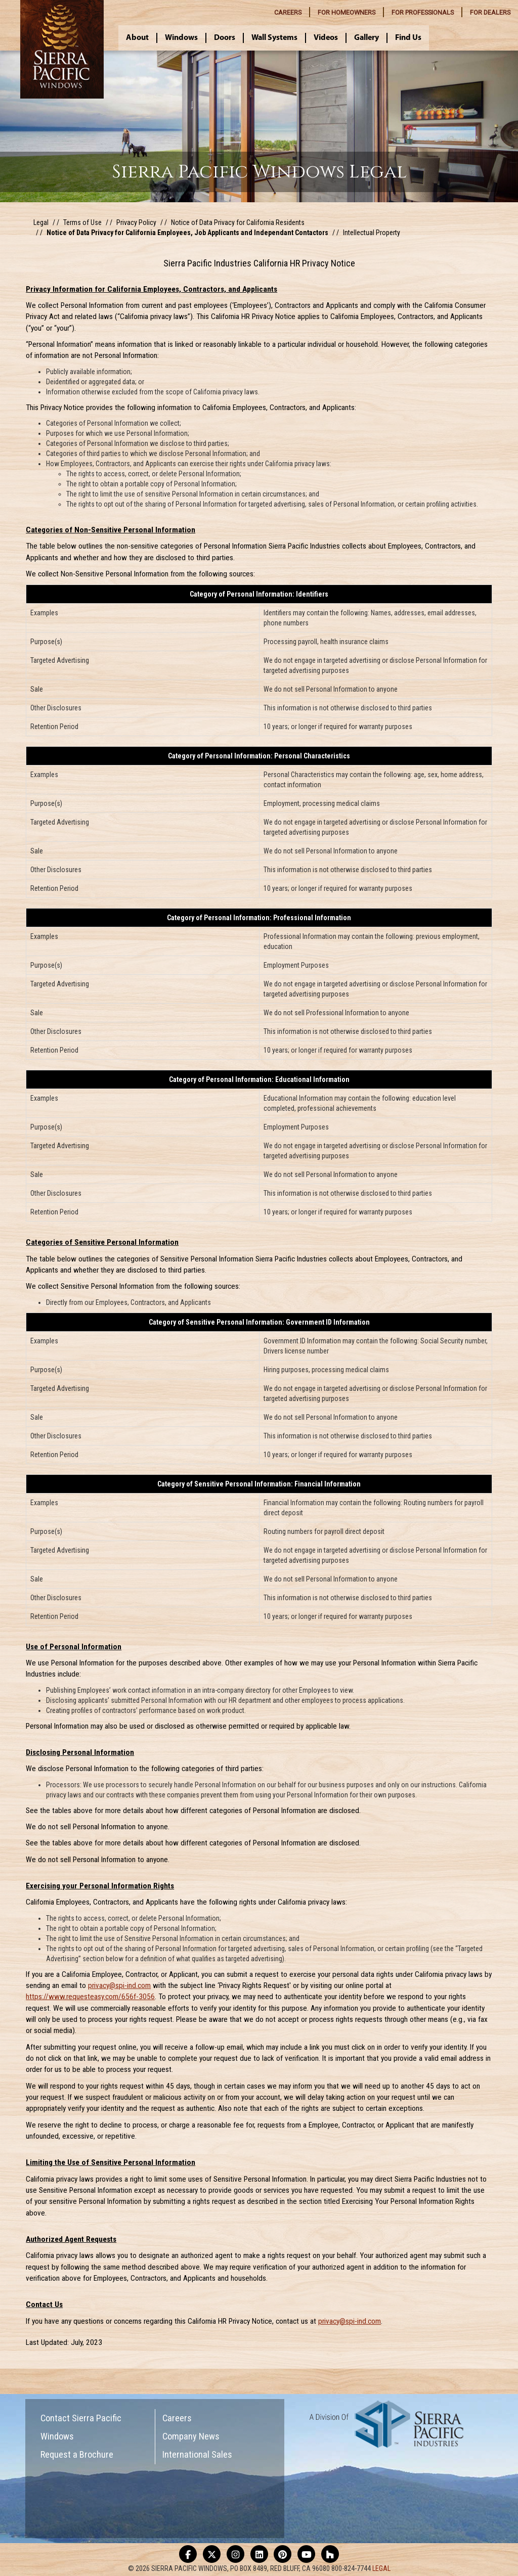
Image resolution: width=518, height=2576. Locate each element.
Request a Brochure (76, 2454)
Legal (41, 222)
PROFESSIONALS (423, 12)
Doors (224, 38)
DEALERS (490, 12)
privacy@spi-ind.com (119, 1985)
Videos (326, 38)
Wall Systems (274, 38)
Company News (191, 2436)
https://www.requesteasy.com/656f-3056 (90, 1996)
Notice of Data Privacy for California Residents (238, 222)
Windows (181, 38)
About (137, 38)
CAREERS (287, 12)
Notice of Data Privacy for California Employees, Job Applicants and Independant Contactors (187, 233)
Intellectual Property (371, 233)
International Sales (197, 2454)
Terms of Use (82, 222)
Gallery (366, 38)
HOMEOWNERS (346, 12)
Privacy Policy (136, 222)
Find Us (408, 38)
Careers (177, 2418)
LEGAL (381, 2568)
